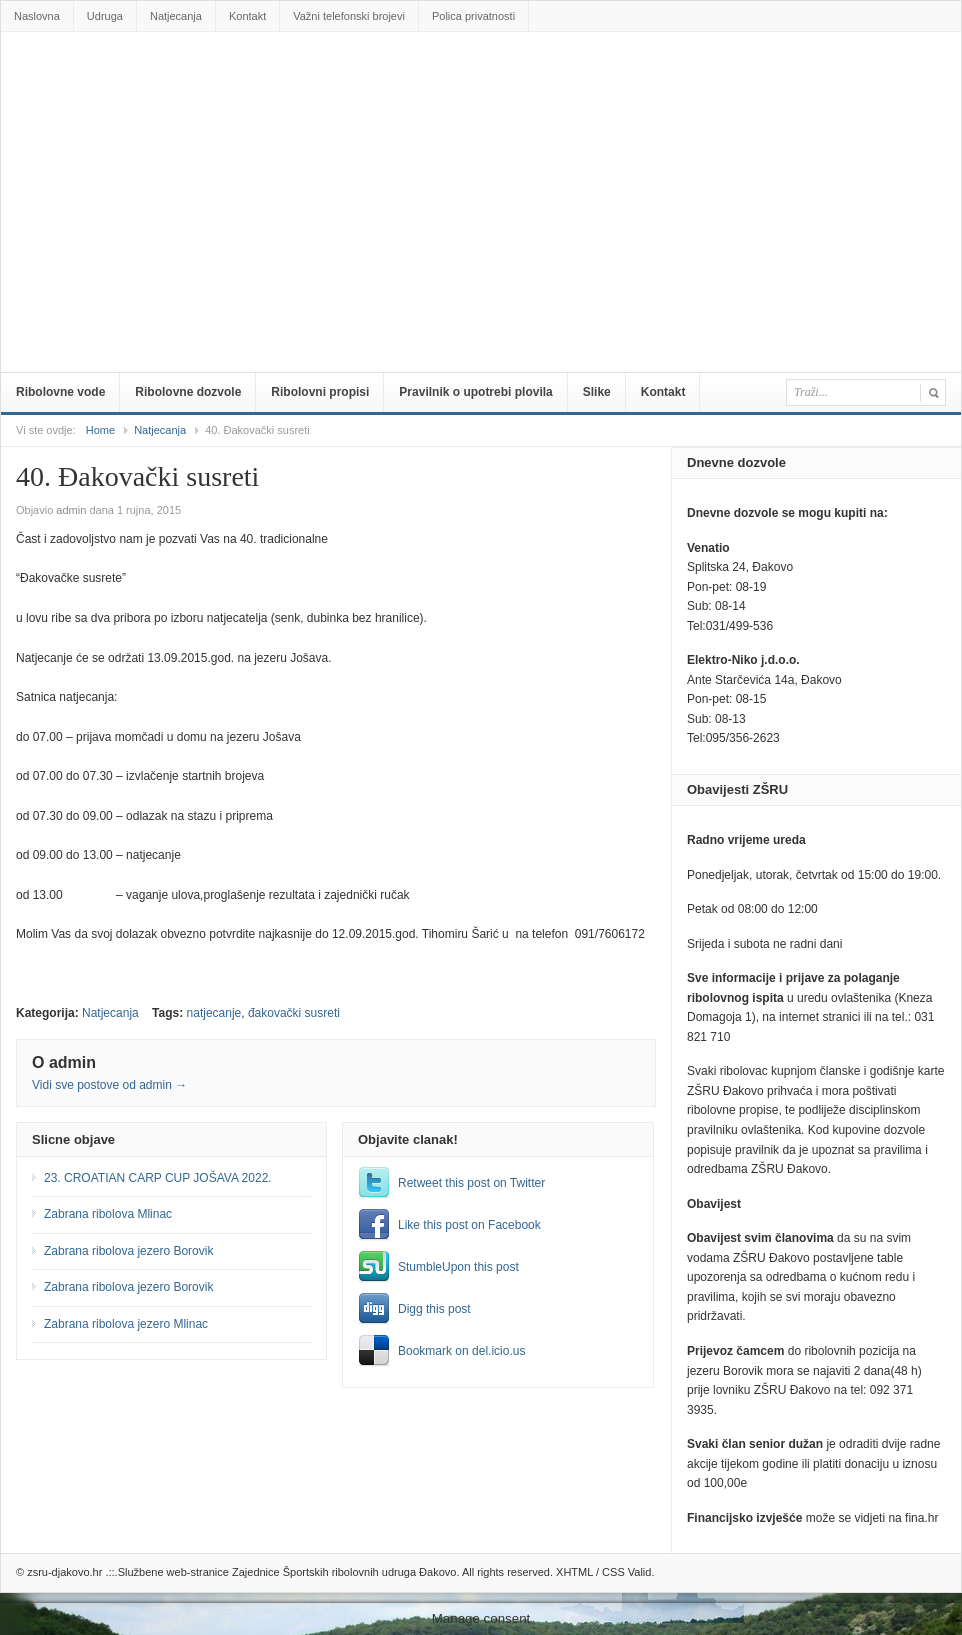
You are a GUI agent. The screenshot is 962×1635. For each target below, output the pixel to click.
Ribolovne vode (60, 392)
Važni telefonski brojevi (349, 16)
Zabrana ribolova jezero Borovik (128, 1251)
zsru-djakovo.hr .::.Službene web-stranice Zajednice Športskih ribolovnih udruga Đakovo (485, 77)
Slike (597, 392)
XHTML (574, 1572)
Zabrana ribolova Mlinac (108, 1214)
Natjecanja (176, 16)
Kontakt (247, 16)
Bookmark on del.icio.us (461, 1351)
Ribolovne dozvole (188, 392)
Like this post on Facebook (469, 1225)
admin (71, 510)
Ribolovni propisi (320, 392)
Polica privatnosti (473, 16)
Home (100, 430)
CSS (613, 1572)
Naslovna (37, 16)
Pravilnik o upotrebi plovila (475, 392)
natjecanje (214, 1013)
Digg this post (434, 1309)
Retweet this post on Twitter (471, 1183)
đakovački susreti (294, 1013)
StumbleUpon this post (458, 1267)
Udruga (105, 16)
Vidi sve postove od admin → (109, 1085)
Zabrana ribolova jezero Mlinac (126, 1324)
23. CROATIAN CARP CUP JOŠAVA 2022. (158, 1178)
